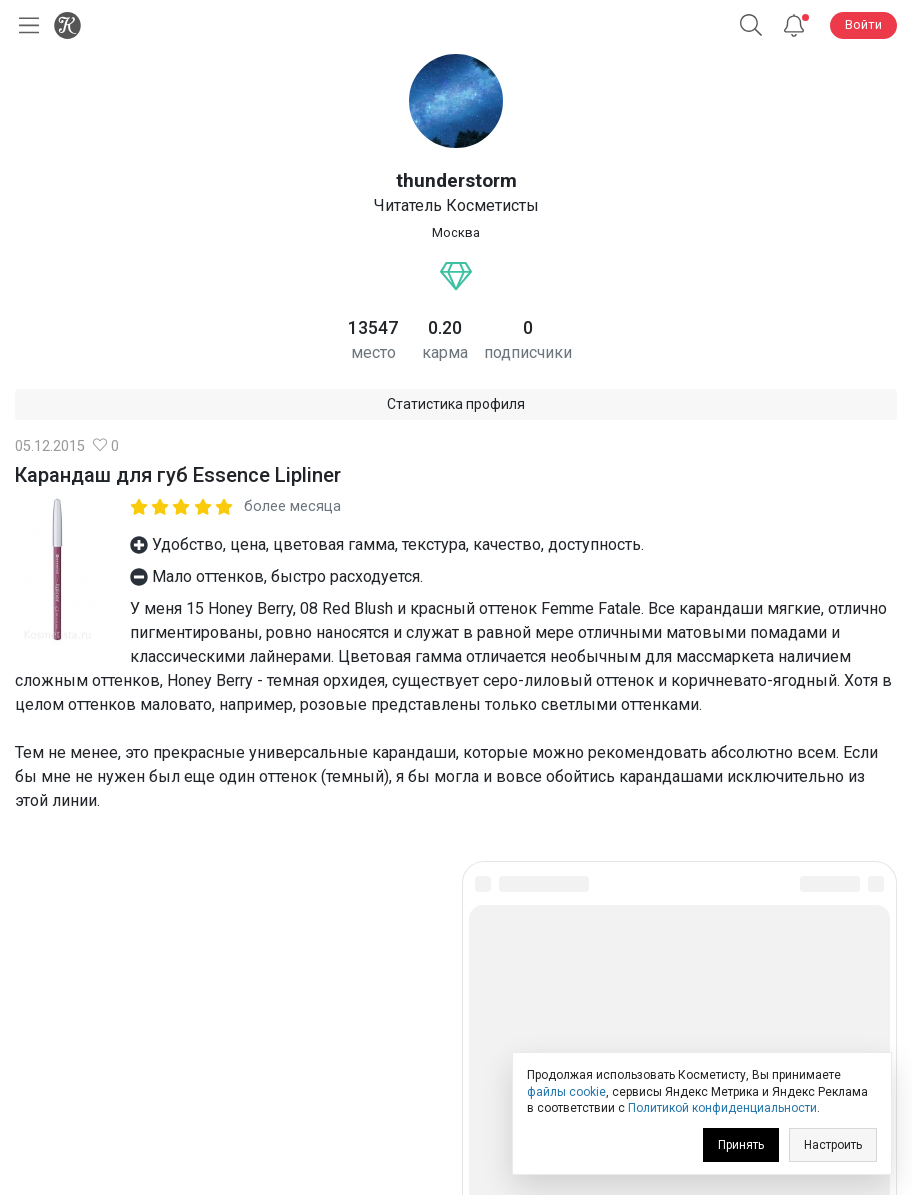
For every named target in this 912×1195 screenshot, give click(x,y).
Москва (456, 232)
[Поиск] (751, 25)
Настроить (833, 1145)
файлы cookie (566, 1092)
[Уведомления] (794, 25)
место (373, 352)
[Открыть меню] (25, 25)
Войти (863, 24)
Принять (741, 1145)
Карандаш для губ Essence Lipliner (178, 475)
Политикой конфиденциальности (722, 1108)
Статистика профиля (456, 404)
